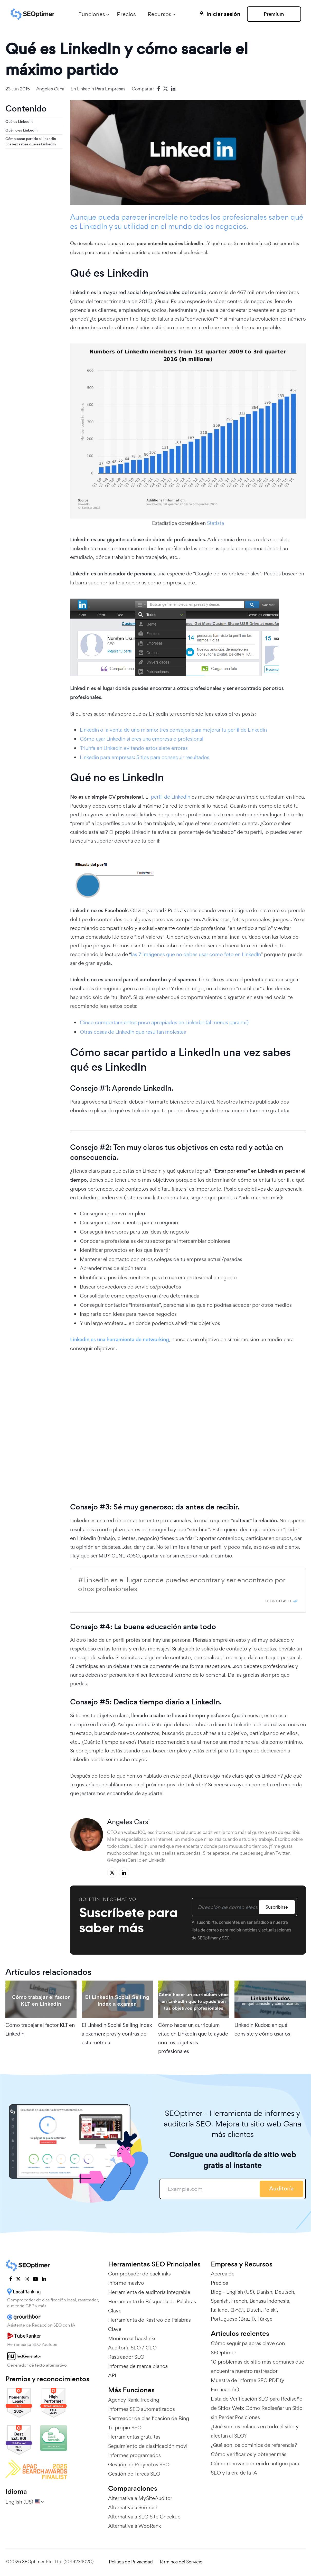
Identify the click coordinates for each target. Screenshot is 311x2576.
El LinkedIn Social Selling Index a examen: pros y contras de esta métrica (117, 2034)
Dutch (254, 2310)
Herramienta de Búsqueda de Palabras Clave (152, 2306)
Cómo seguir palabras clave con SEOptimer (248, 2348)
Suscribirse (277, 1907)
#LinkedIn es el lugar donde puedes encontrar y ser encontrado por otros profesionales (181, 1584)
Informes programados (134, 2455)
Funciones (91, 14)
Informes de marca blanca (138, 2366)
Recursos (159, 14)
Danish (264, 2292)
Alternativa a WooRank (134, 2526)
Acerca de (222, 2273)
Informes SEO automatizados (141, 2409)
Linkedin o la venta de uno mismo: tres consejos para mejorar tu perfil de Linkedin (173, 729)
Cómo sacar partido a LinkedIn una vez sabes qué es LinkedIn (30, 141)
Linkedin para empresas (101, 89)
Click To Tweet (279, 1601)
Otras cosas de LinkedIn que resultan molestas (133, 1032)
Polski (270, 2310)
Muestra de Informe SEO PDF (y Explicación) (247, 2385)
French (239, 2301)
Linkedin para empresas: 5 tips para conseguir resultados (144, 757)
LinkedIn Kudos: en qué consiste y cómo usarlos (262, 2029)
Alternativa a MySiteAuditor (140, 2498)
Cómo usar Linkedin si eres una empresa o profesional (141, 738)
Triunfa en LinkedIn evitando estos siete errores (134, 748)
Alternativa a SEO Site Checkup (144, 2516)
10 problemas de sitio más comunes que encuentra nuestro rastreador (257, 2366)
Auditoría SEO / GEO (132, 2347)
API (112, 2375)
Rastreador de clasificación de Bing (148, 2418)
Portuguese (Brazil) (233, 2319)
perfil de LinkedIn (170, 797)
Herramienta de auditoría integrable (149, 2292)
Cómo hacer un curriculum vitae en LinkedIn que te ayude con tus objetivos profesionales (193, 2038)
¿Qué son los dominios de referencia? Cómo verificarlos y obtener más (254, 2450)
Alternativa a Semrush (133, 2507)
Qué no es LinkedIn (21, 130)
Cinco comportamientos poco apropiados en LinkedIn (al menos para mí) (164, 1022)
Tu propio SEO (125, 2427)
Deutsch (284, 2292)
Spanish (220, 2301)
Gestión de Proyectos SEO (138, 2464)
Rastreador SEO (126, 2357)
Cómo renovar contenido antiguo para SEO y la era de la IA (255, 2468)
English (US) (240, 2292)
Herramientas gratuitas (134, 2436)
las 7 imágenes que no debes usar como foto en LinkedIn (196, 954)
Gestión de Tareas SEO (134, 2473)
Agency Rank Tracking (133, 2399)
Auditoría (281, 2188)
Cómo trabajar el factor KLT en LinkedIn (40, 2029)
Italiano (219, 2310)
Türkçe (264, 2319)
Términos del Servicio (180, 2562)
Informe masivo (126, 2283)
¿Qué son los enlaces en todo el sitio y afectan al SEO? (255, 2431)
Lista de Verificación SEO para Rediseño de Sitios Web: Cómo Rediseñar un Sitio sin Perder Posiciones (257, 2408)
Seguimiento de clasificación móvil (148, 2446)
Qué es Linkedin (19, 121)
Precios (126, 14)
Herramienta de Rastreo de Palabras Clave (149, 2324)
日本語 (237, 2310)
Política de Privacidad (131, 2562)
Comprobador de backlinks (139, 2273)
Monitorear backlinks (132, 2338)
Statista (215, 523)
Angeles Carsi (50, 89)
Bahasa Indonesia (269, 2301)
